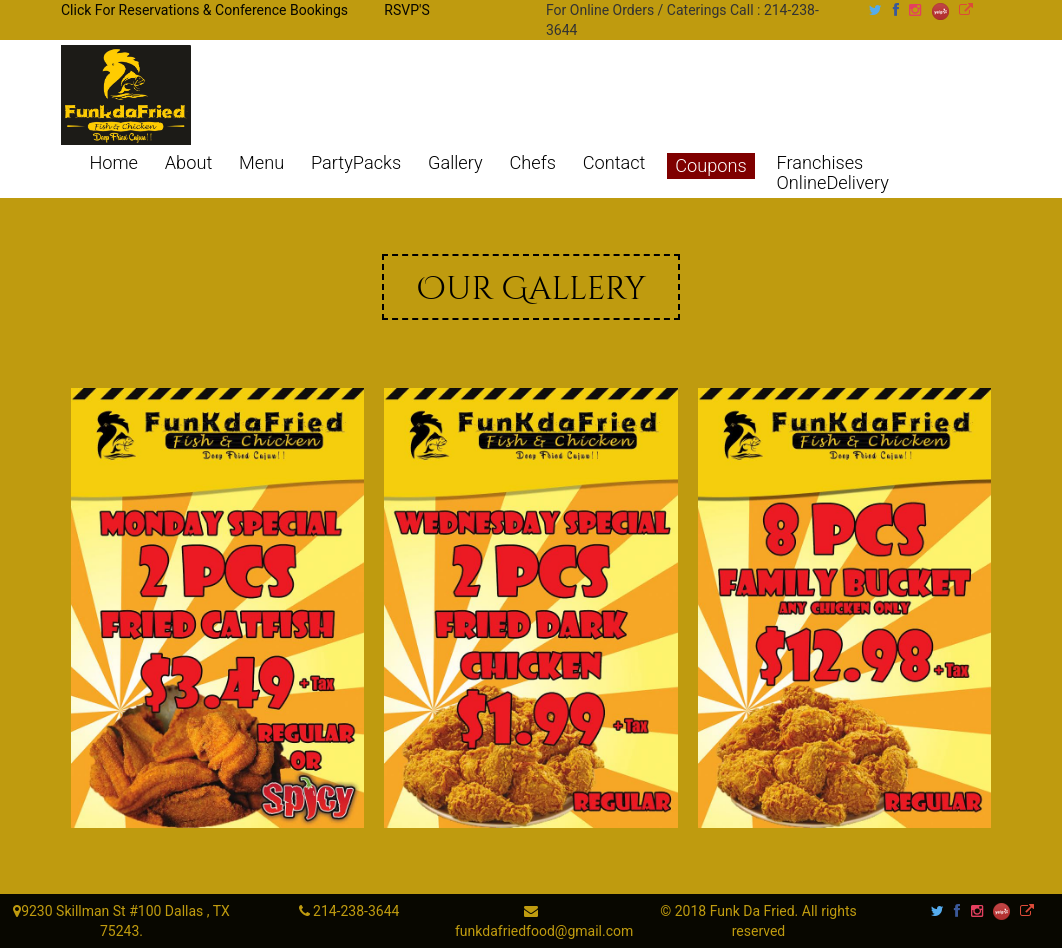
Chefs (532, 163)
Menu (261, 163)
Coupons (710, 165)
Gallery (455, 163)
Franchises (820, 163)
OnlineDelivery (833, 183)
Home (113, 163)
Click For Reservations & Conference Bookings (204, 10)
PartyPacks (356, 163)
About (188, 163)
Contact (614, 163)
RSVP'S (406, 10)
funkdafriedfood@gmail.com (544, 931)
